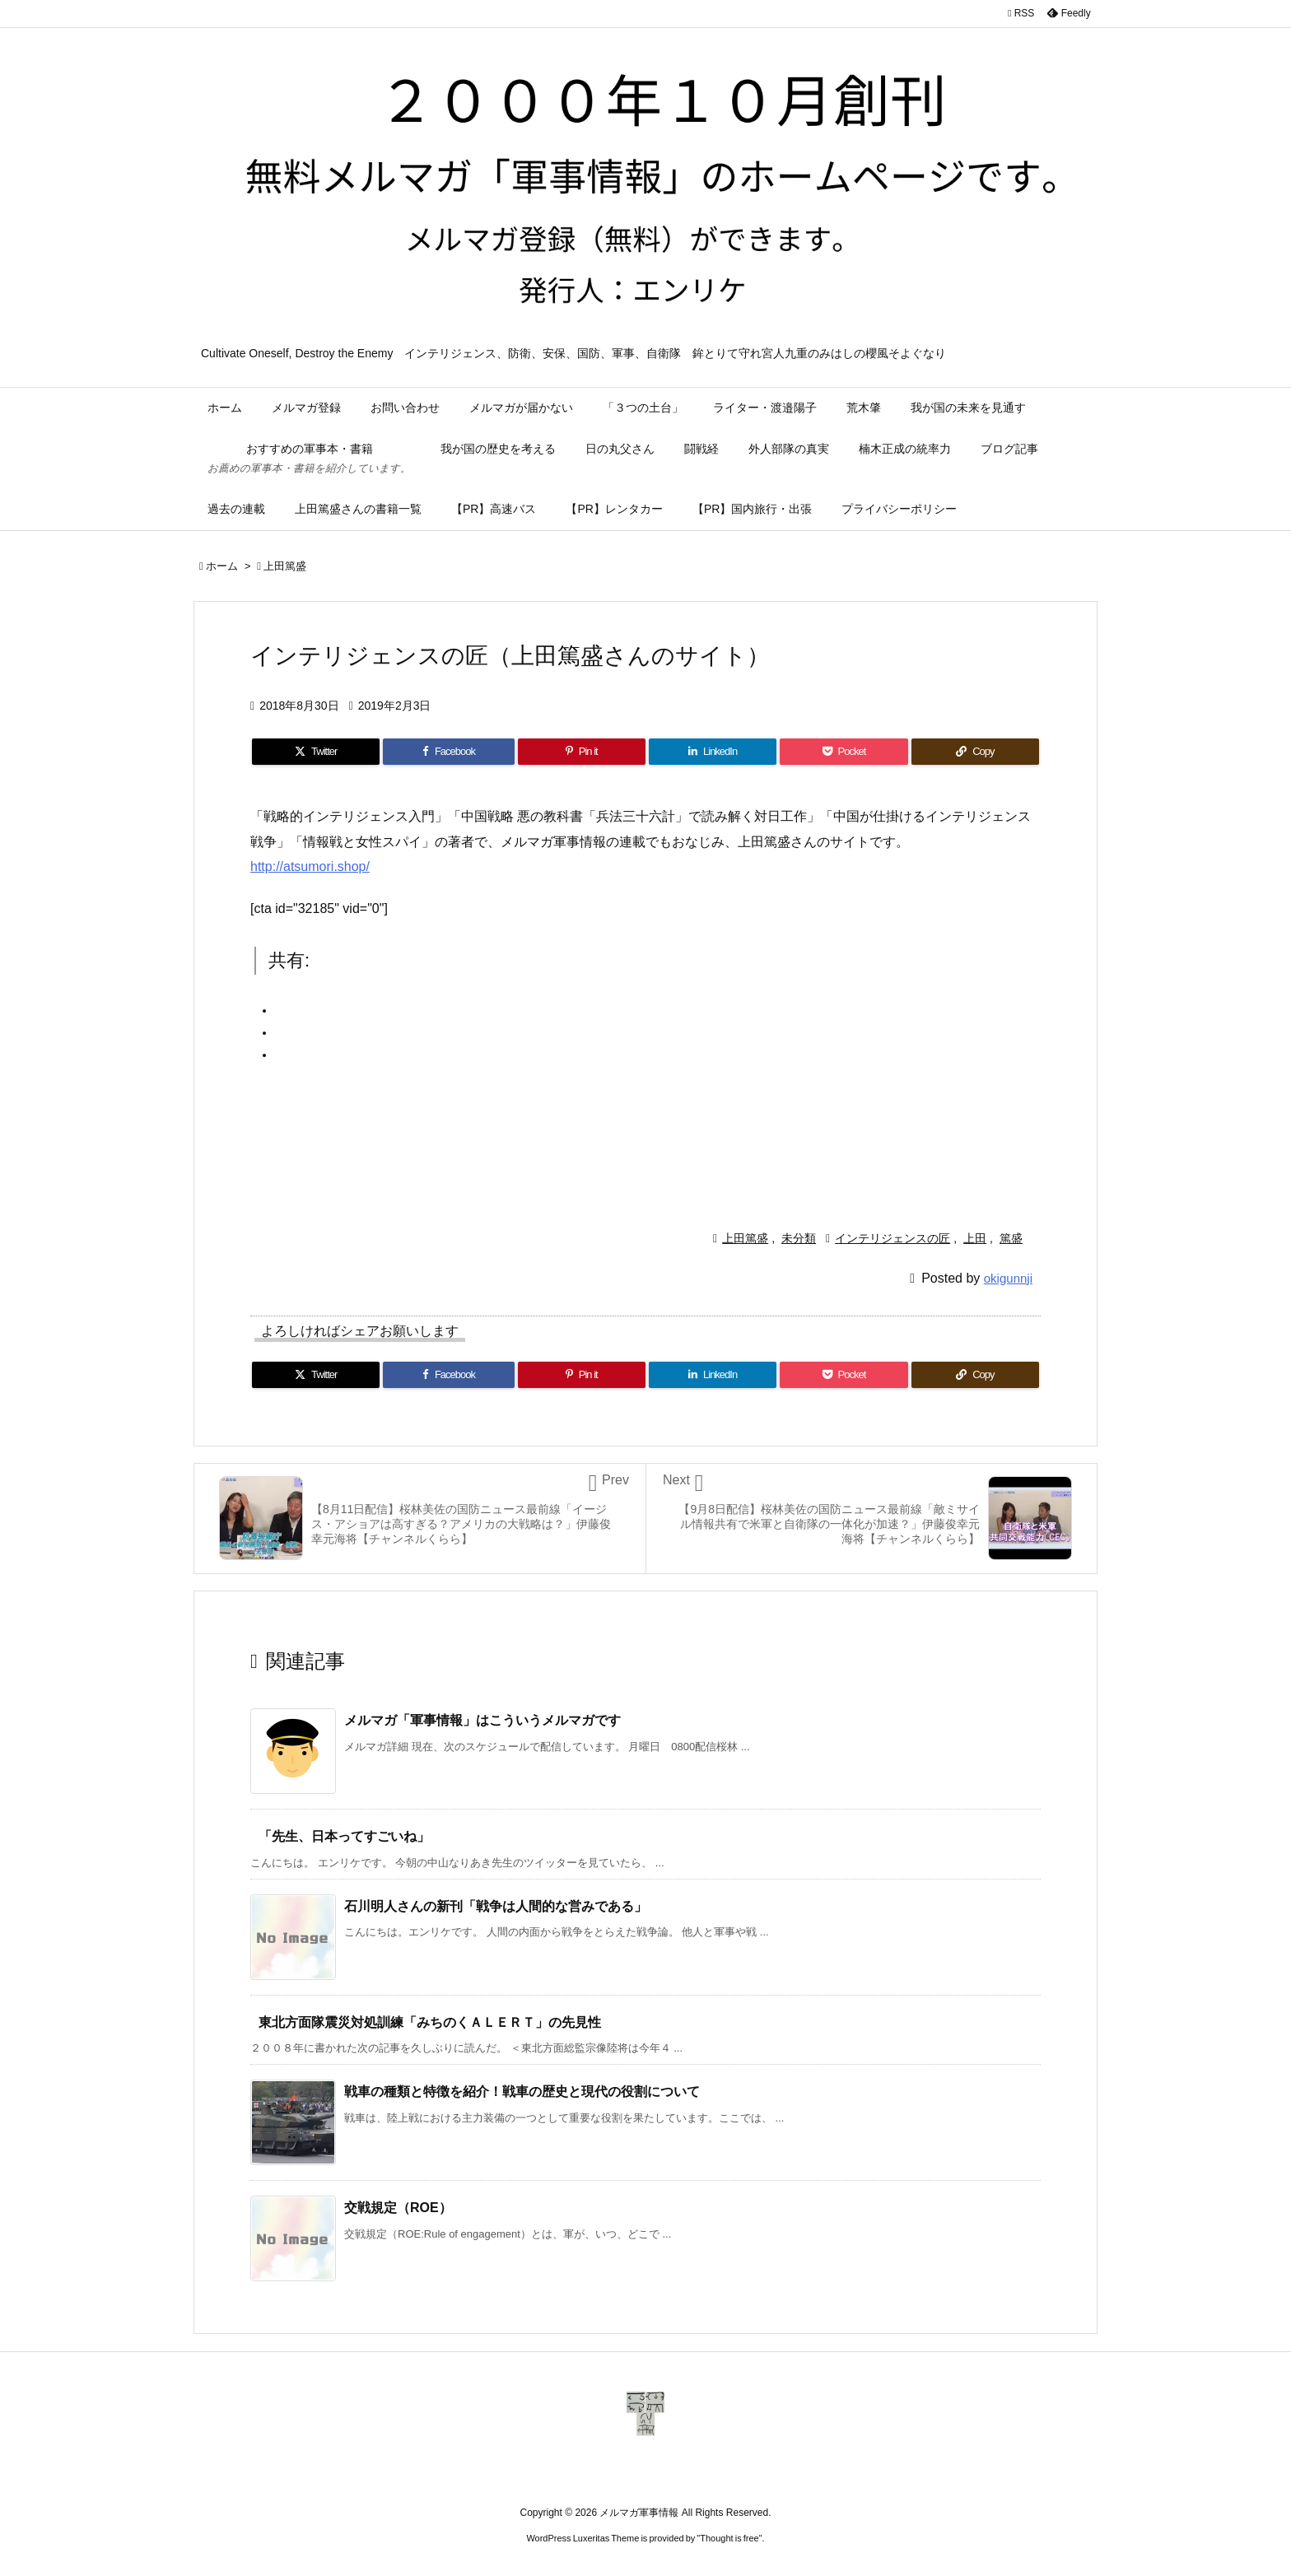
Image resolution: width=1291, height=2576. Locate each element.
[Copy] (975, 751)
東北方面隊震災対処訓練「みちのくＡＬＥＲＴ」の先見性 (430, 2022)
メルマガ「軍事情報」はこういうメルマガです (482, 1720)
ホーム (222, 566)
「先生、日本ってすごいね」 (344, 1836)
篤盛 (1011, 1238)
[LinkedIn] (712, 751)
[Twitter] (316, 751)
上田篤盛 (284, 566)
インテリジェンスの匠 (892, 1238)
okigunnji (1008, 1278)
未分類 (798, 1238)
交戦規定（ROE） (398, 2208)
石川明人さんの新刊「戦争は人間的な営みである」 (495, 1906)
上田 (974, 1238)
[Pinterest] (582, 751)
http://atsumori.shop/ (310, 866)
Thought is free (729, 2538)
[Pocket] (843, 751)
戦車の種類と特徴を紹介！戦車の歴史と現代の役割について (522, 2092)
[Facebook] (448, 751)
